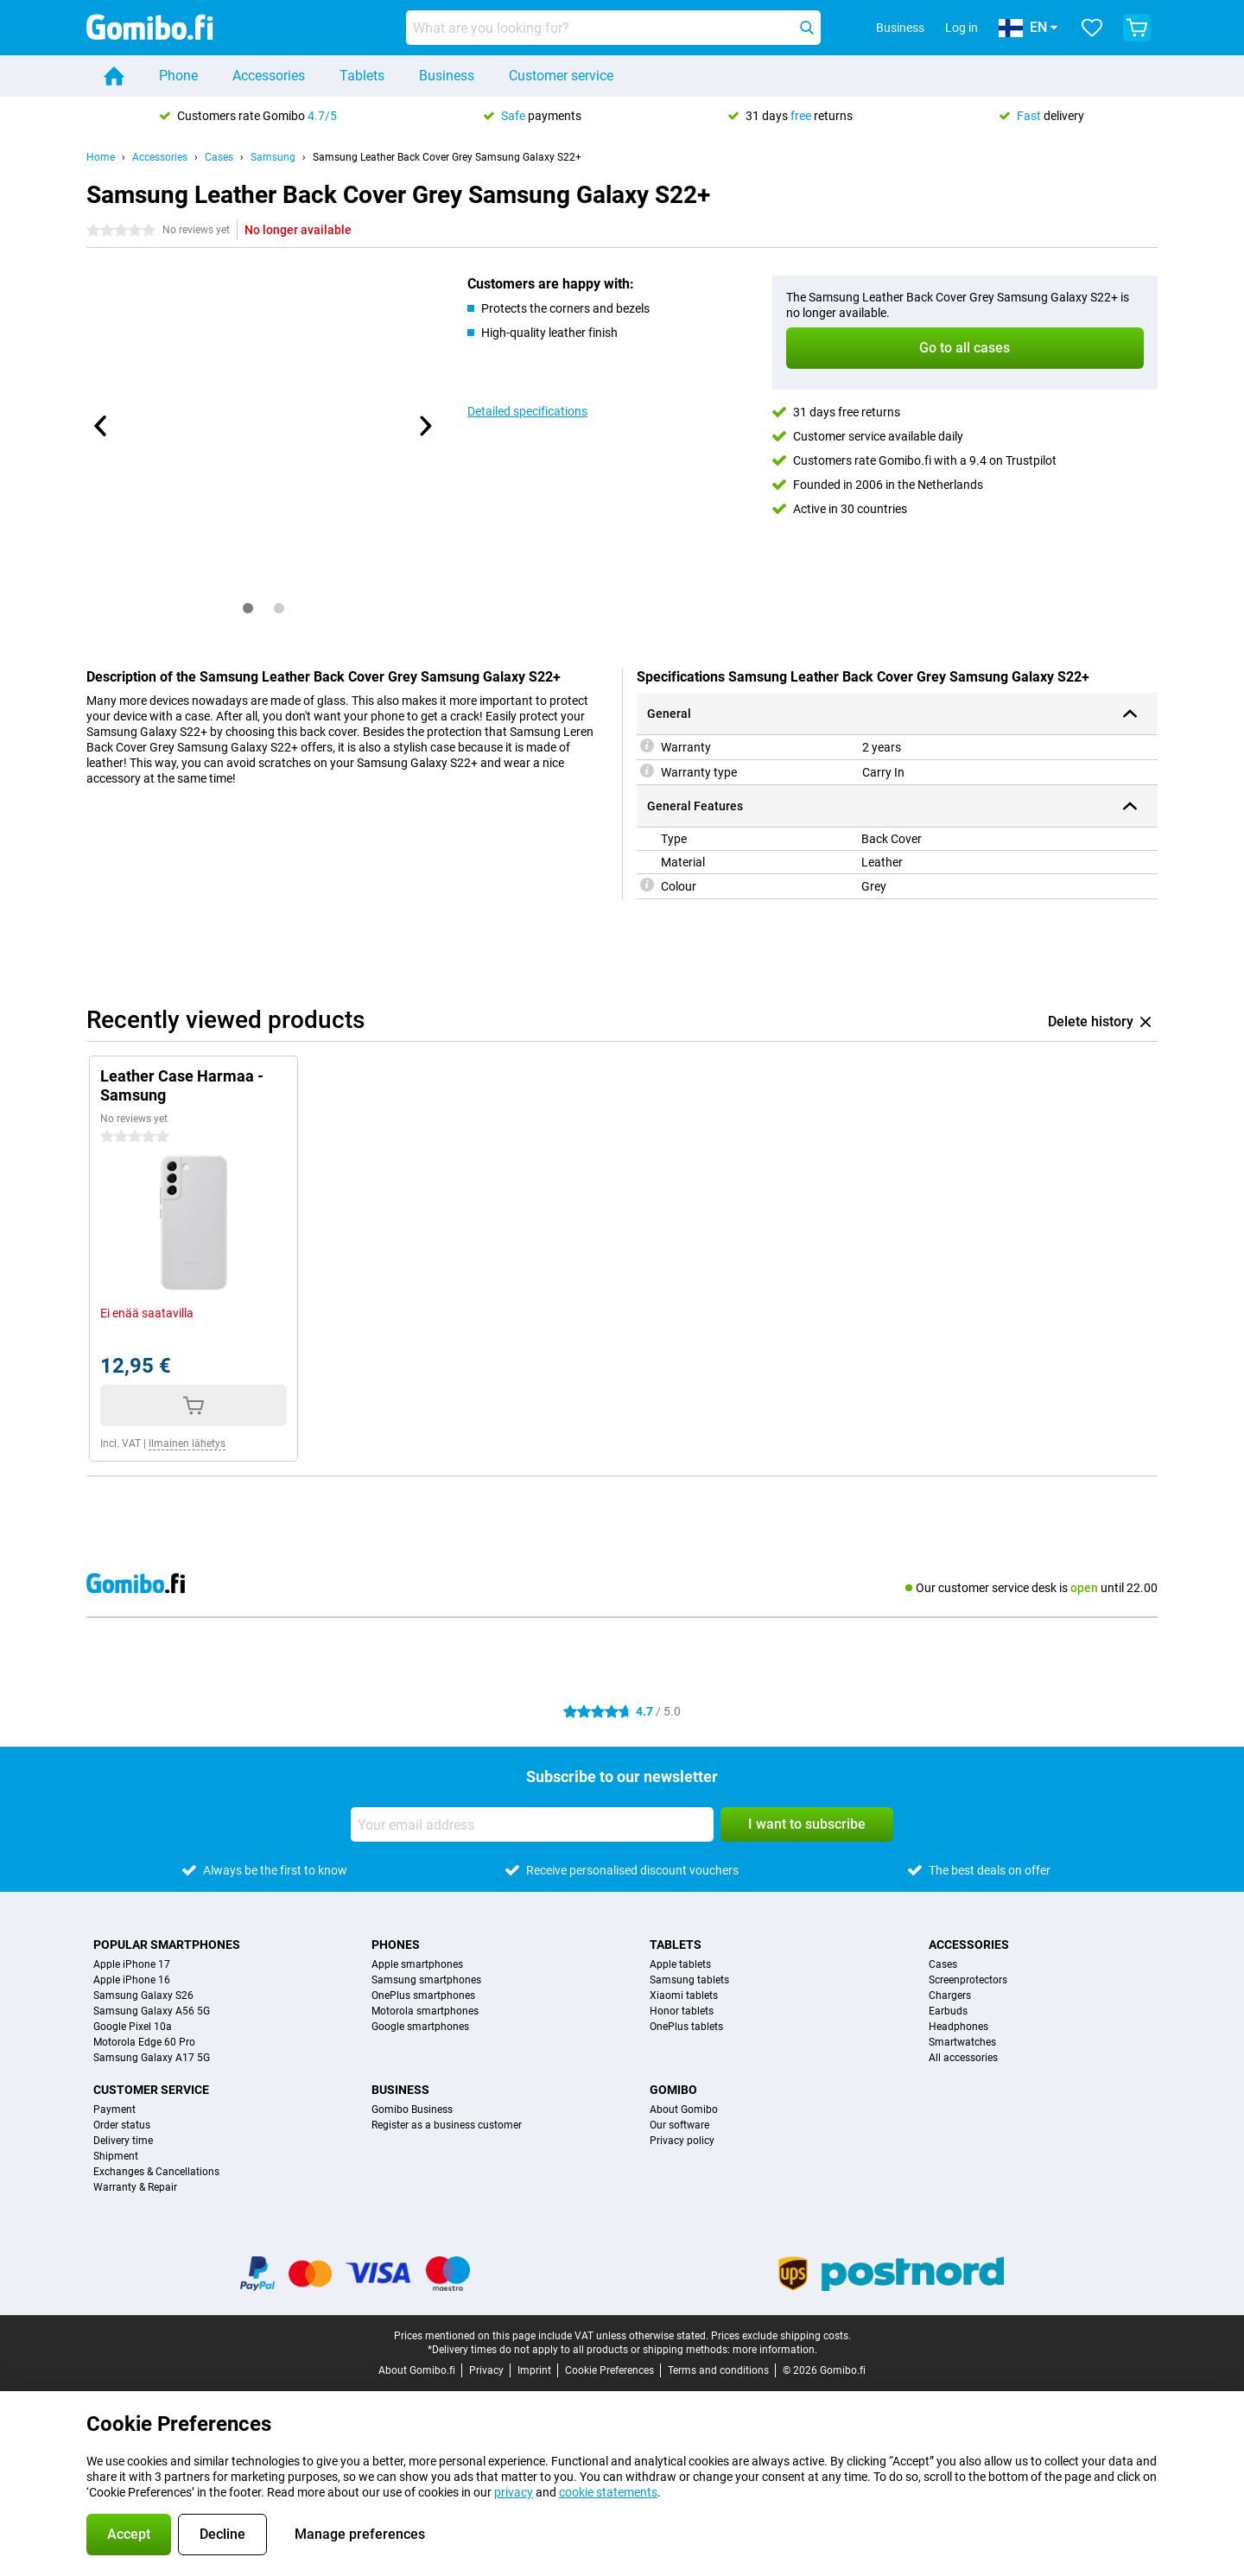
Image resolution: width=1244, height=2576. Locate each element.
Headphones (958, 2027)
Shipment (115, 2156)
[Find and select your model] (613, 27)
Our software (679, 2125)
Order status (121, 2125)
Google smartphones (420, 2027)
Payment (114, 2109)
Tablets (362, 75)
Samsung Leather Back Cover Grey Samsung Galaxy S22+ (447, 157)
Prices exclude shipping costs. (781, 2336)
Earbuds (948, 2011)
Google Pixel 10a (132, 2027)
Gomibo (673, 2090)
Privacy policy (682, 2141)
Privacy (486, 2370)
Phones (395, 1944)
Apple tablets (680, 1964)
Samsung (273, 157)
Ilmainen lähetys (187, 1443)
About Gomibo (684, 2109)
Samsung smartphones (426, 1980)
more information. (775, 2350)
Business (446, 75)
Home (100, 157)
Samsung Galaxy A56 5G (151, 2011)
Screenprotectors (968, 1980)
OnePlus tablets (686, 2027)
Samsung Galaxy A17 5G (151, 2058)
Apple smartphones (417, 1964)
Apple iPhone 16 (131, 1980)
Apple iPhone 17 (131, 1964)
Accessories (268, 75)
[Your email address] (532, 1824)
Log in (961, 28)
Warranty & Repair (135, 2187)
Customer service (561, 75)
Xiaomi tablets (684, 1995)
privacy (513, 2492)
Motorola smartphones (425, 2011)
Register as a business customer (446, 2125)
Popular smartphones (166, 1944)
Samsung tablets (689, 1980)
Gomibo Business (412, 2109)
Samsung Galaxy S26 (143, 1995)
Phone (178, 75)
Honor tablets (682, 2011)
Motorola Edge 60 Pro (144, 2042)
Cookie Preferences (609, 2370)
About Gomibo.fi (416, 2370)
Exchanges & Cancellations (156, 2172)
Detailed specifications (527, 411)
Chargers (950, 1995)
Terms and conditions (718, 2370)
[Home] (114, 76)
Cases (219, 157)
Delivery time (123, 2141)
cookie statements (608, 2492)
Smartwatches (962, 2042)
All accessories (963, 2058)
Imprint (534, 2370)
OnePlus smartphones (423, 1995)
